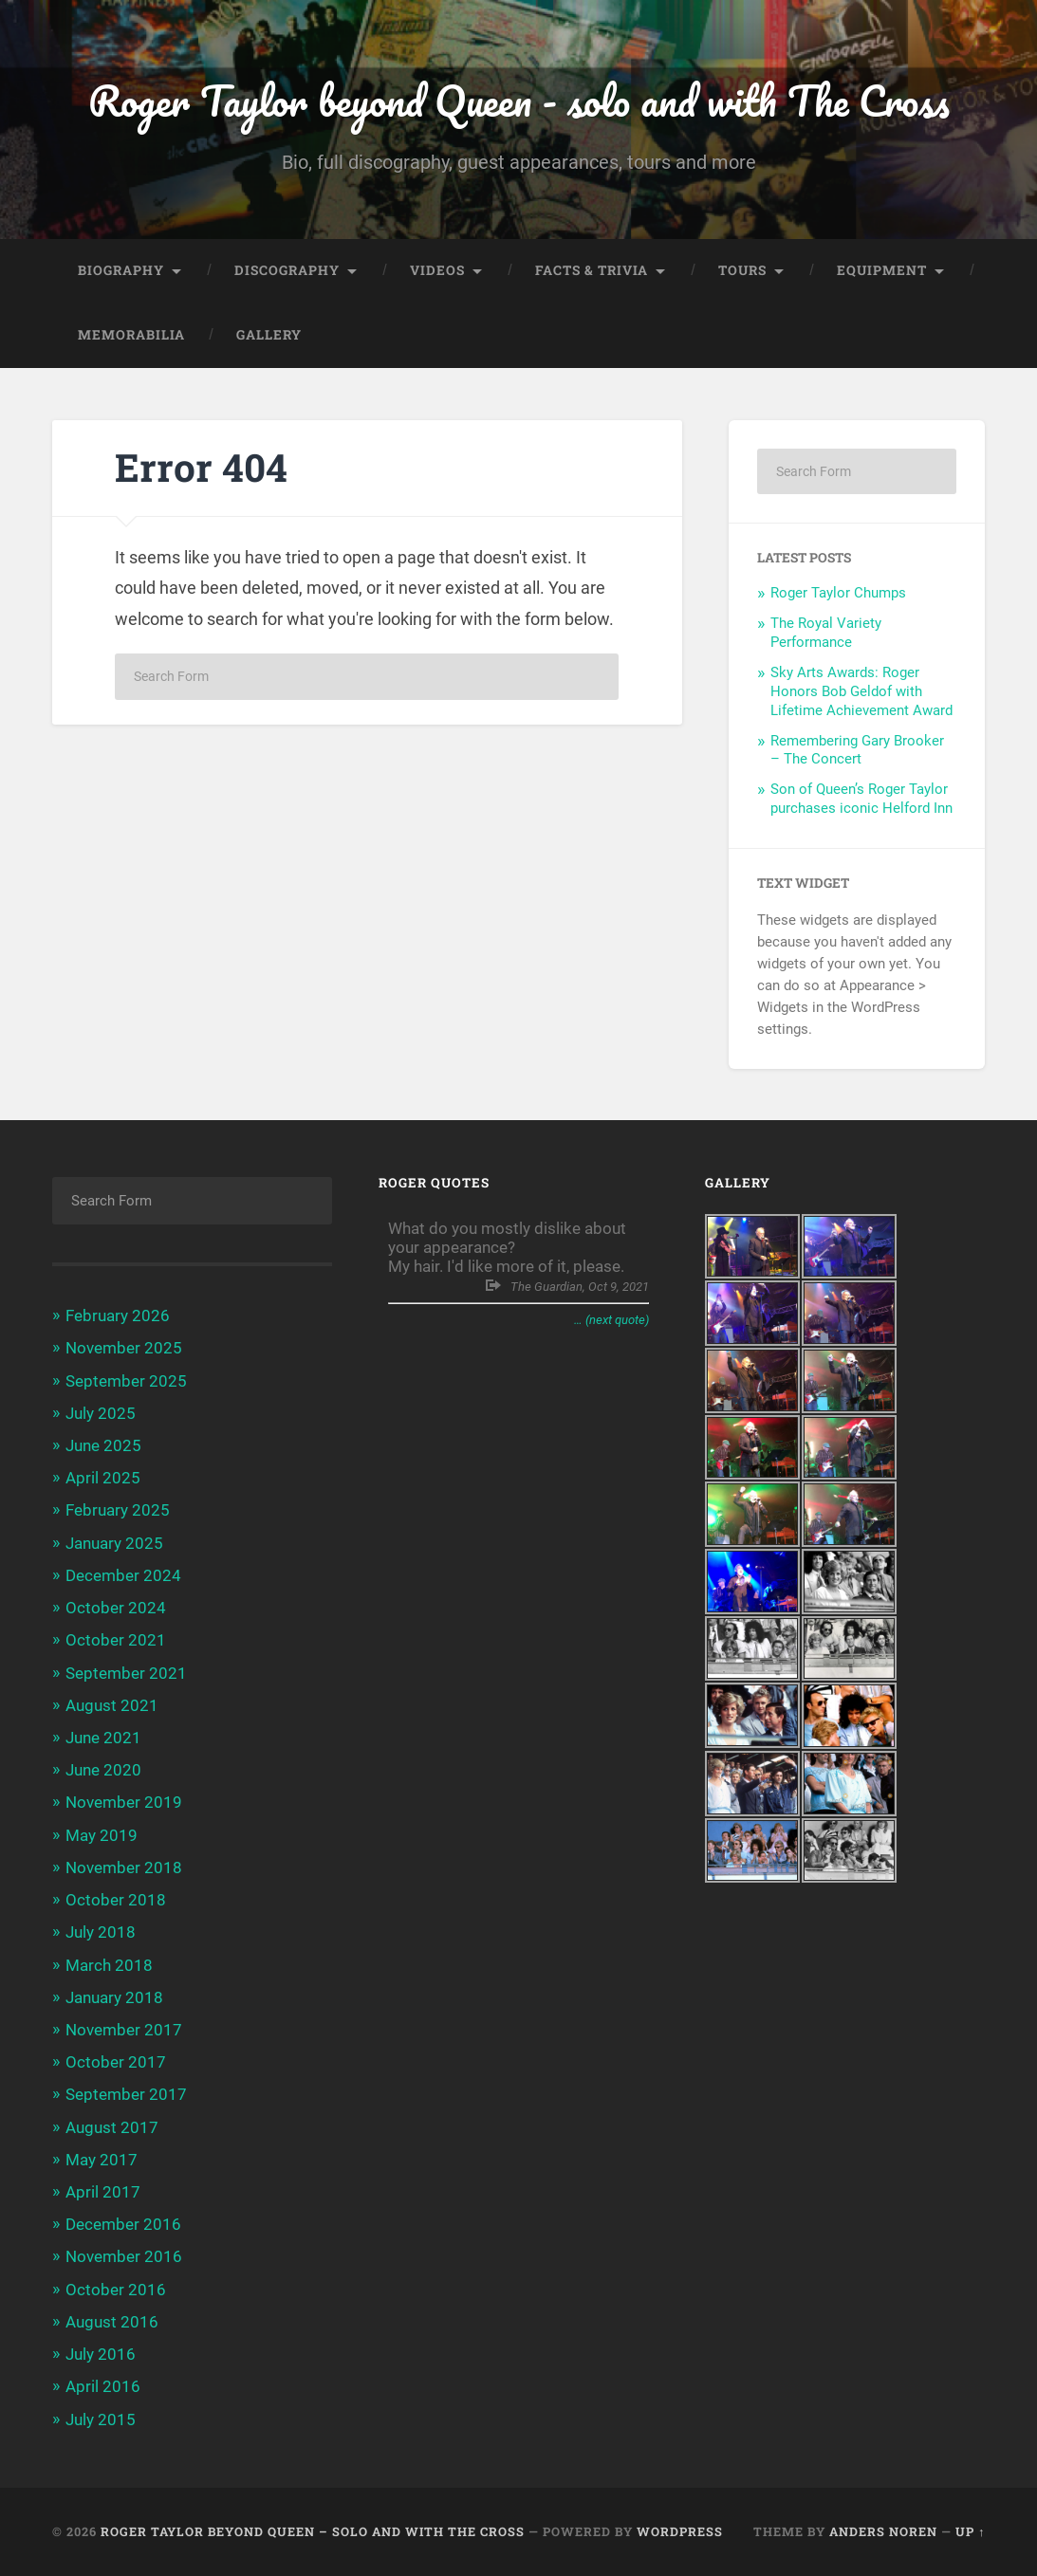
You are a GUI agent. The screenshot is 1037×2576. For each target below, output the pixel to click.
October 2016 (115, 2289)
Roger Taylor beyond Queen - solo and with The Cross (519, 100)
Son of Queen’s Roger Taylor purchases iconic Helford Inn (861, 800)
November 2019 (123, 1803)
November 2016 (123, 2257)
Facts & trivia (591, 271)
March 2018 (109, 1965)
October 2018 (115, 1900)
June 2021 (103, 1738)
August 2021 (111, 1705)
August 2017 (111, 2127)
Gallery (269, 335)
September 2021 (126, 1673)
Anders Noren (883, 2531)
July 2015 (100, 2419)
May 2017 (101, 2159)
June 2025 (103, 1446)
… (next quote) (611, 1320)
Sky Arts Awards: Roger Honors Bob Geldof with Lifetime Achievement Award (861, 692)
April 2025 (102, 1478)
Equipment (882, 271)
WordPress (680, 2531)
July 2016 (100, 2355)
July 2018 (100, 1932)
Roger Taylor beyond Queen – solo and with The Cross (313, 2531)
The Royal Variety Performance (825, 634)
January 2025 (114, 1543)
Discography (287, 271)
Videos (437, 271)
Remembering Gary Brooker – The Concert (857, 750)
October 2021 (115, 1640)
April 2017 (102, 2192)
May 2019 (101, 1835)
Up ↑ (970, 2531)
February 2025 (117, 1510)
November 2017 (123, 2030)
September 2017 (126, 2095)
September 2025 (126, 1380)
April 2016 (102, 2387)
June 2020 (103, 1770)
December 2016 (123, 2225)
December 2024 (123, 1575)
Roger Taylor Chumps (838, 593)
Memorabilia (131, 335)
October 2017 (115, 2062)
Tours (742, 271)
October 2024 (115, 1608)
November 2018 (123, 1867)
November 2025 (123, 1348)
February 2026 (117, 1316)
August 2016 (111, 2322)
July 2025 (100, 1413)
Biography (121, 271)
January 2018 (114, 1997)
